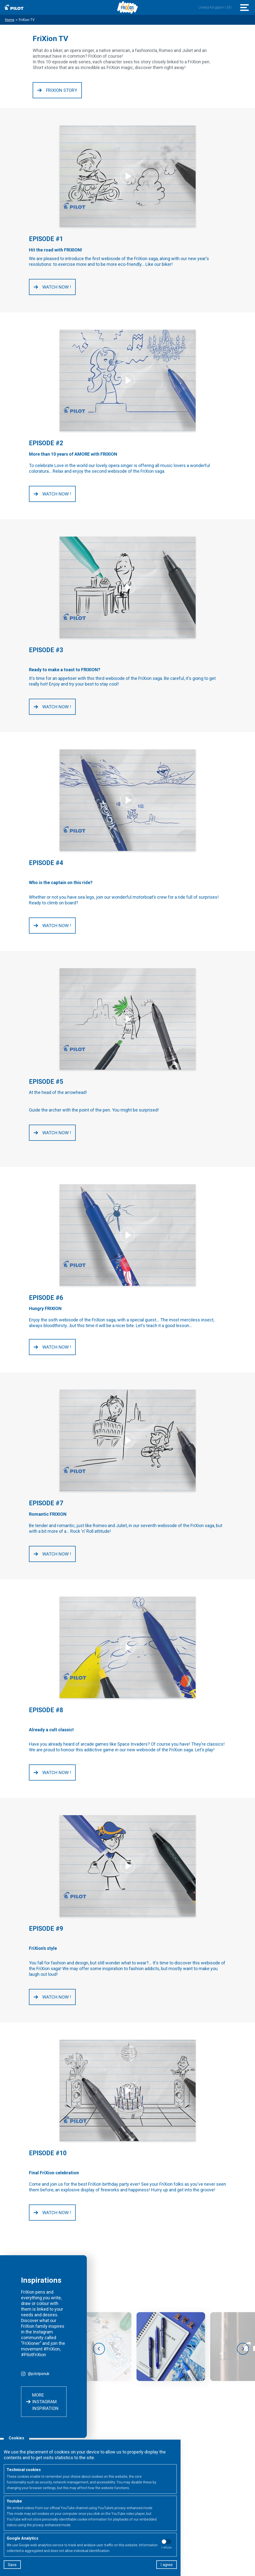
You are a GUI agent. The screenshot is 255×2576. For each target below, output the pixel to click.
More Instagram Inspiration (45, 2401)
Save (12, 2568)
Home (9, 20)
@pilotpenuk (35, 2373)
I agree (167, 2568)
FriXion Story (61, 90)
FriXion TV (27, 20)
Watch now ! (56, 287)
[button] (99, 2349)
